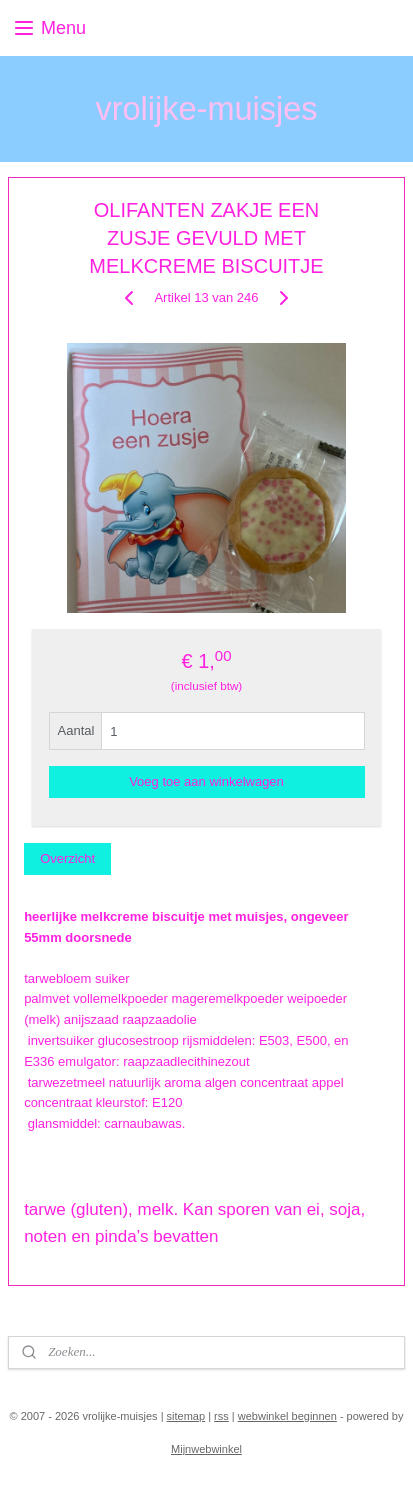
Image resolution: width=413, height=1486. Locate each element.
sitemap (186, 1416)
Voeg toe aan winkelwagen (206, 781)
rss (221, 1416)
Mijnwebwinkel (206, 1449)
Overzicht (67, 857)
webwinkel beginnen (287, 1416)
